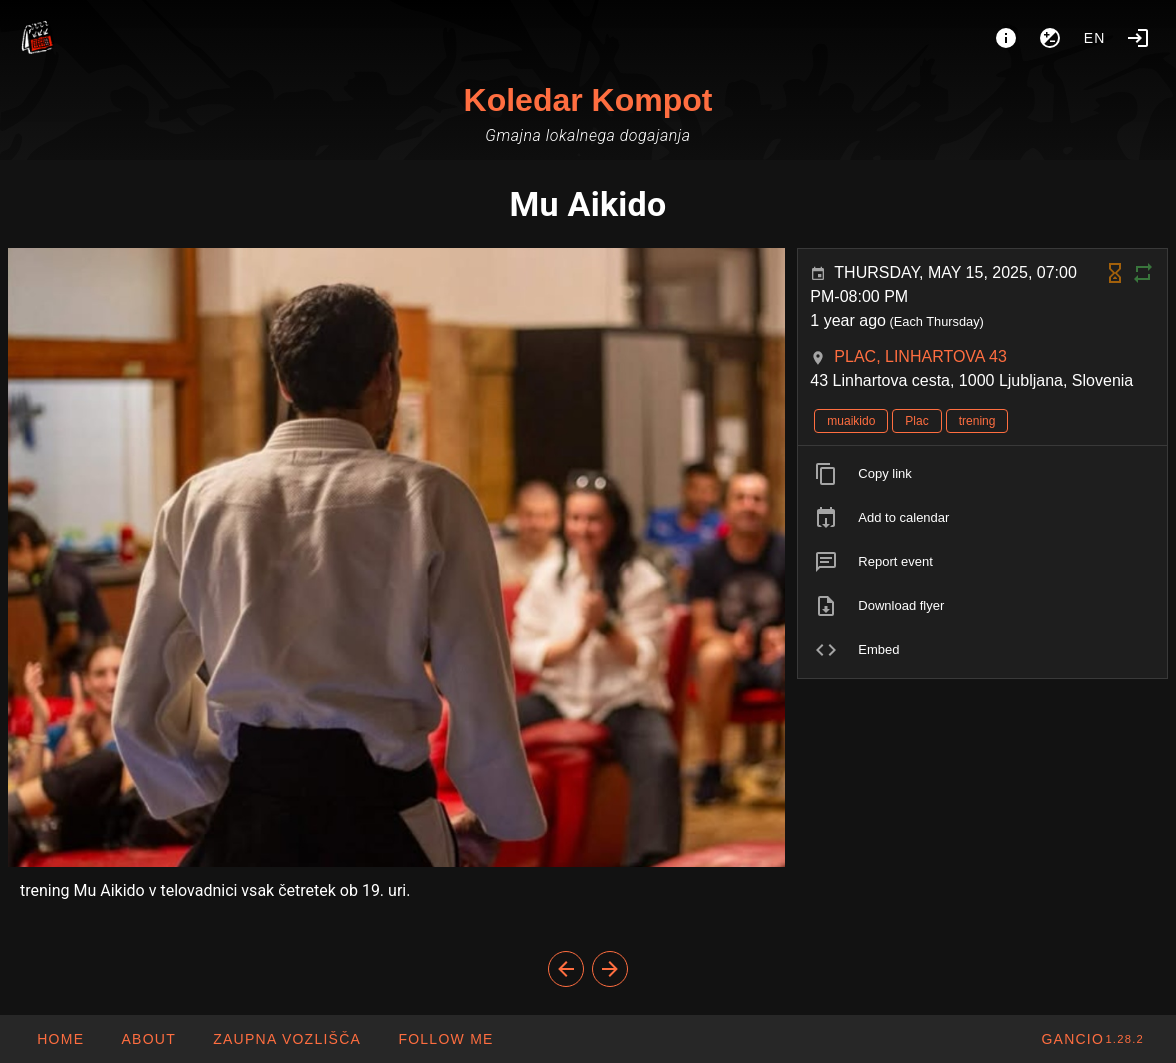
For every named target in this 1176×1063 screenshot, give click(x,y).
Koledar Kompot (588, 100)
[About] (1006, 38)
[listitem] (982, 474)
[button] (286, 1039)
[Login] (1138, 38)
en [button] (1095, 38)
